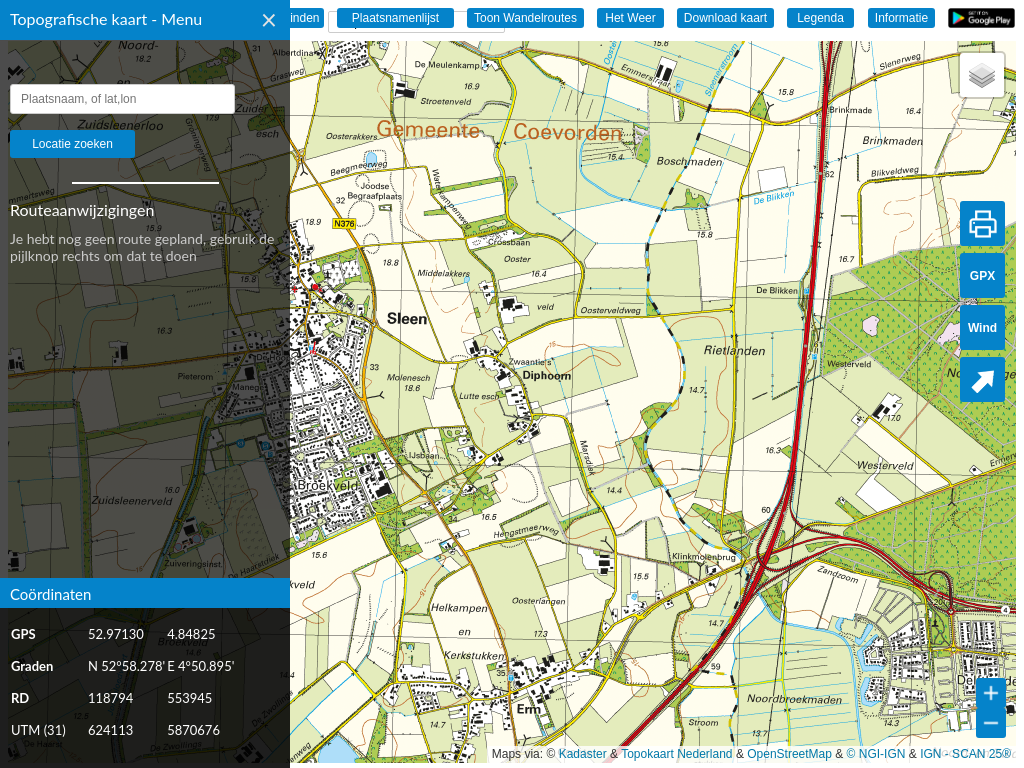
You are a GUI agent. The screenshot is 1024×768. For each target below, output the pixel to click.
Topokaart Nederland (676, 754)
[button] (982, 75)
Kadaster (583, 754)
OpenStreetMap (789, 754)
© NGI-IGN (876, 754)
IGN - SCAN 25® (965, 754)
